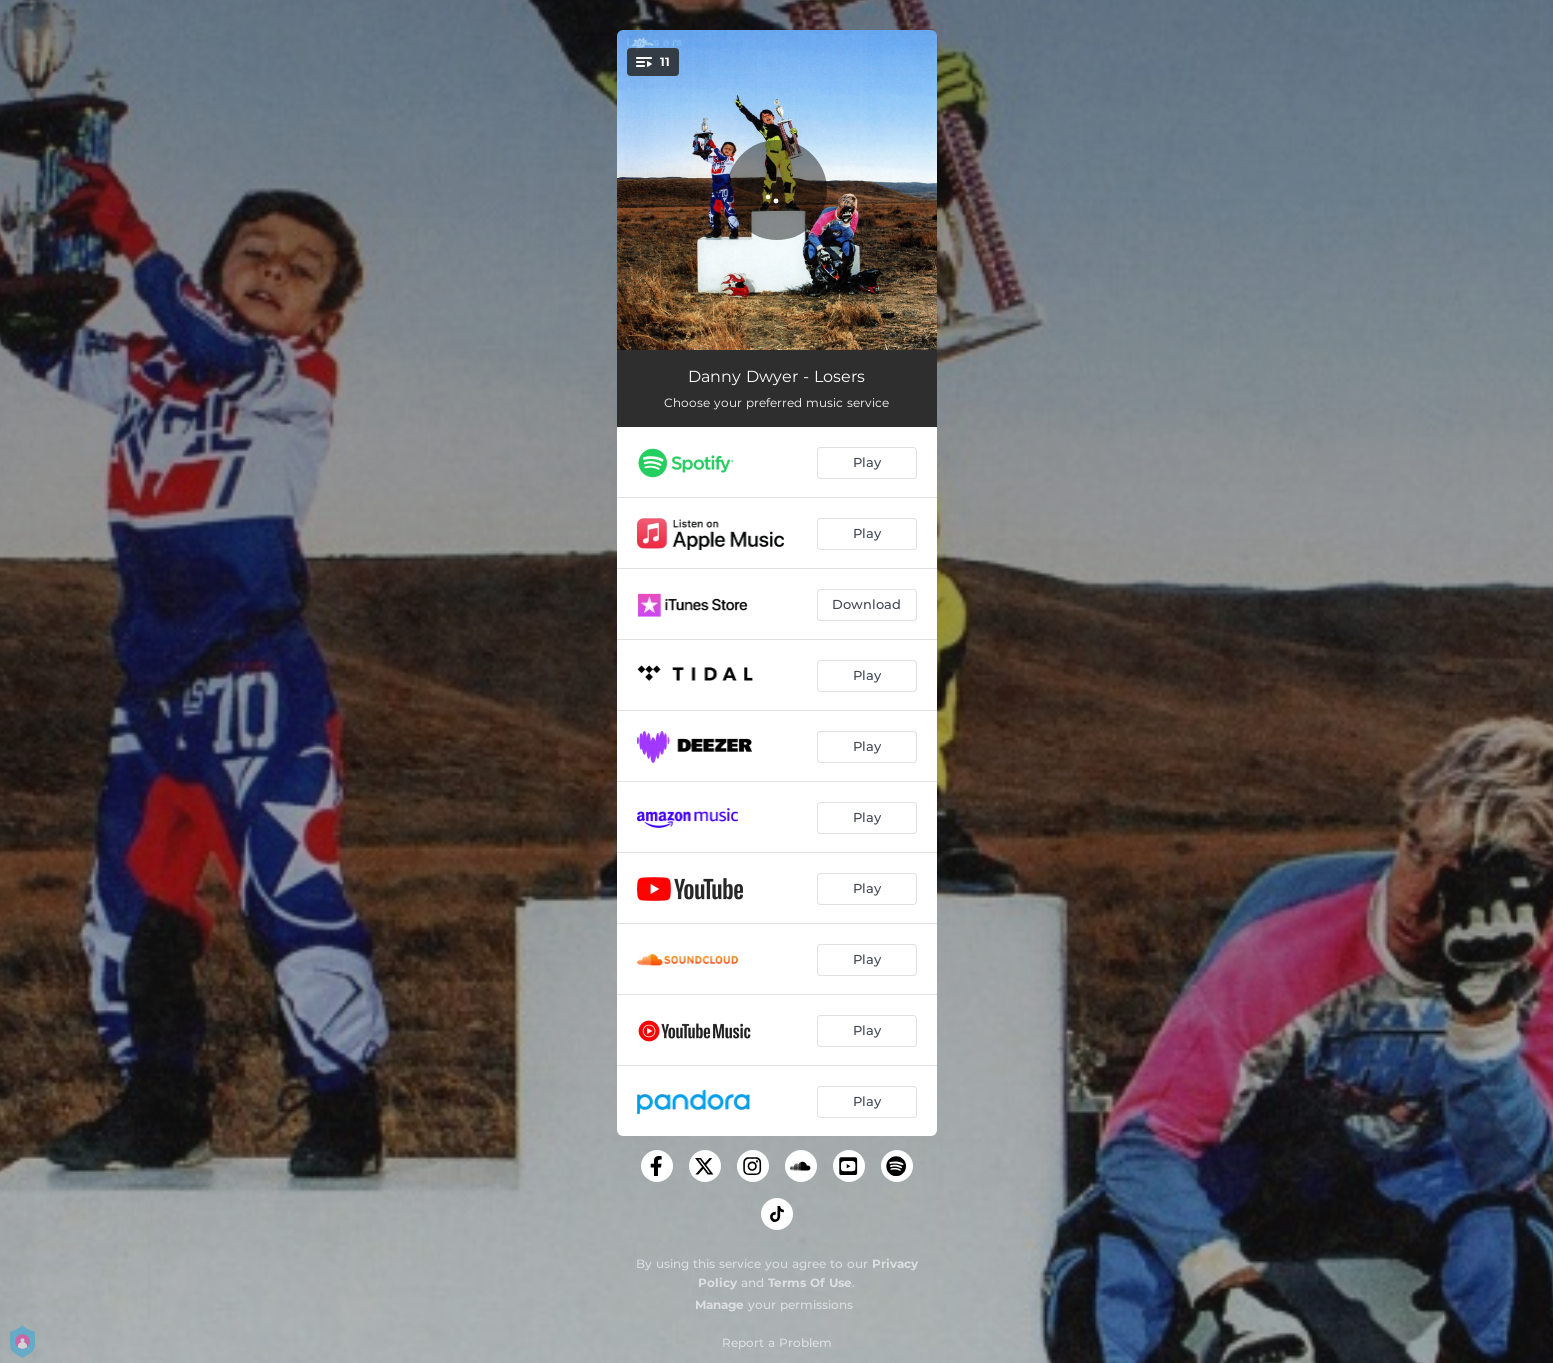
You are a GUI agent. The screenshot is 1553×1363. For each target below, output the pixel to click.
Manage (719, 1304)
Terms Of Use (810, 1282)
